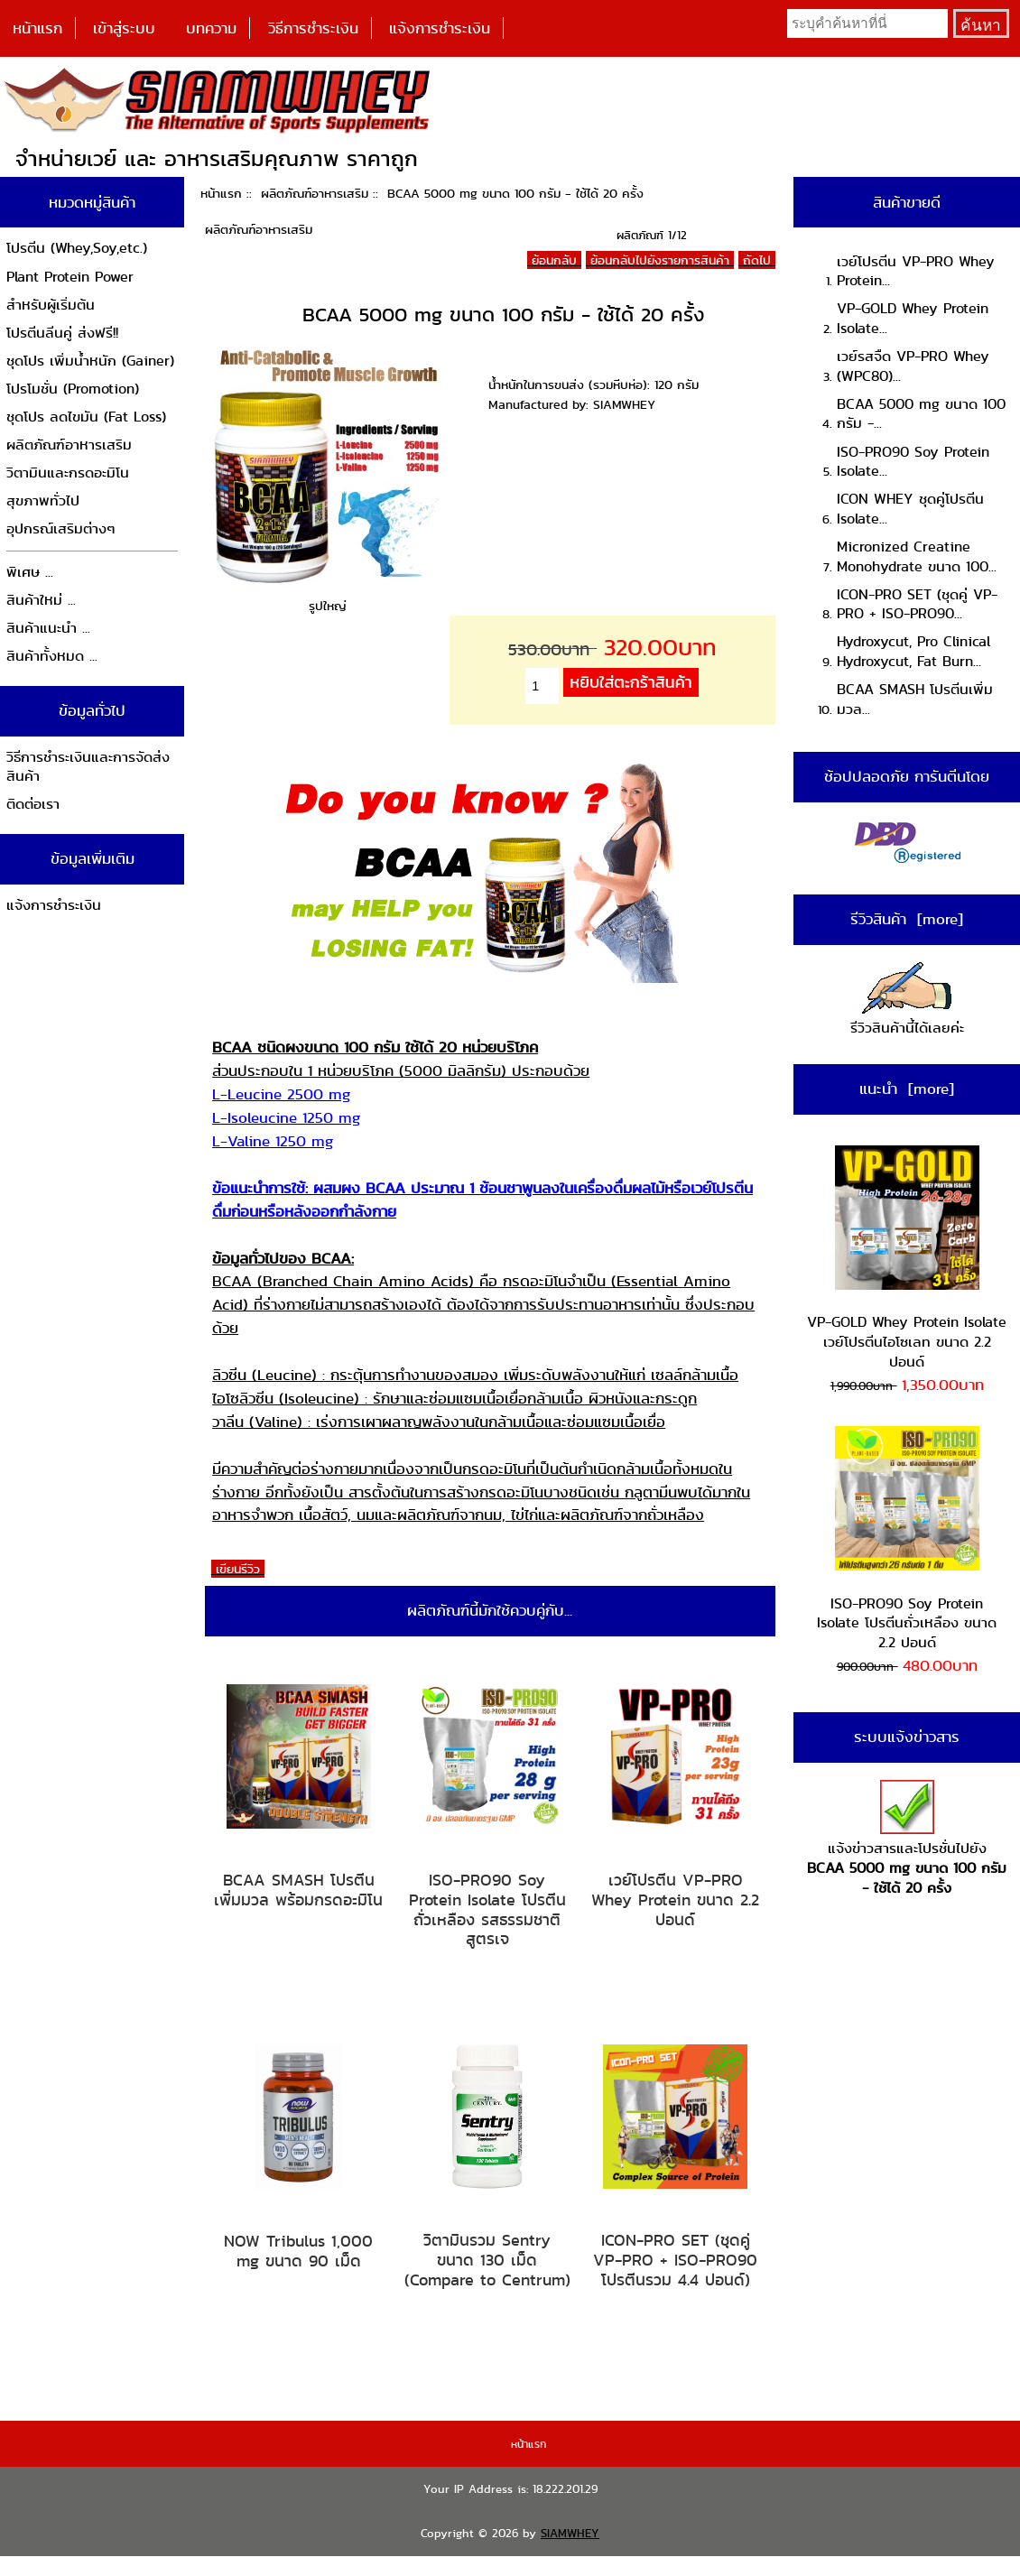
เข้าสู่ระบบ (124, 28)
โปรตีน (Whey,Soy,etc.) (76, 247)
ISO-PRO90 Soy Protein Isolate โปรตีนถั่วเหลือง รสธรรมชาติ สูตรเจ (487, 1909)
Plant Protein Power (70, 276)
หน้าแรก (37, 28)
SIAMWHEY (570, 2533)
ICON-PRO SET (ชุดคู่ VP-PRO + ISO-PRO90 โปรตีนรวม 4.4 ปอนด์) (675, 2259)
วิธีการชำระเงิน (313, 28)
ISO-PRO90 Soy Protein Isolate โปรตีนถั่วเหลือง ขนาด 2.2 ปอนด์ (907, 1539)
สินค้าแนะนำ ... (48, 627)
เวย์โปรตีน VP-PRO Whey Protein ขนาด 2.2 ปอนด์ (675, 1899)
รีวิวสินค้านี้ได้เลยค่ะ (907, 1000)
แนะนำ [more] (906, 1088)
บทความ (211, 28)
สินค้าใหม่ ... (41, 599)
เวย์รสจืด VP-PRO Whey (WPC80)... (913, 366)
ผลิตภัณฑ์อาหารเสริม (314, 193)
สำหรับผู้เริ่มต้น (50, 304)
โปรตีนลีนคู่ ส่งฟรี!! (62, 332)
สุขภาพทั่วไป (42, 500)
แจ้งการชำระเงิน (439, 28)
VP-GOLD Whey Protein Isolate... (912, 318)
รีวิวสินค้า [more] (906, 919)
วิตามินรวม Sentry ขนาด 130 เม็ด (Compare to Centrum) (487, 2259)
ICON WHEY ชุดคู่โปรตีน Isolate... (910, 508)
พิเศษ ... (29, 571)
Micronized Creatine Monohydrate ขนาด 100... (917, 556)
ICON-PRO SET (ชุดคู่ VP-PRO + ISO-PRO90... (917, 604)
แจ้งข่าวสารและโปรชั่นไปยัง (906, 1839)
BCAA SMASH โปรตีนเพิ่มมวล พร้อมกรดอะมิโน (298, 1889)
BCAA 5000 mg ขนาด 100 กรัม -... (921, 414)
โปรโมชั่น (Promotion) (72, 388)
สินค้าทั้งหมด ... (51, 655)
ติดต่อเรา (33, 803)
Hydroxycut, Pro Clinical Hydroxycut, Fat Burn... (913, 651)
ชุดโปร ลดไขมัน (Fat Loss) (86, 416)
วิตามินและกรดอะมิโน (67, 472)
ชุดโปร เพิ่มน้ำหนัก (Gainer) (90, 360)
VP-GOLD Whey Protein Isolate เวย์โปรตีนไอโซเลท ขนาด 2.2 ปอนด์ (906, 1258)
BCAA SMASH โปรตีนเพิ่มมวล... (915, 699)
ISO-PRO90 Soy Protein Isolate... (913, 461)
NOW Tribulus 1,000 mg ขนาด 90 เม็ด (298, 2250)
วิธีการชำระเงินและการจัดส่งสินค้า (88, 766)
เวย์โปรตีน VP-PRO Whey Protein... (916, 271)
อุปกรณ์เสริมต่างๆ (61, 528)
